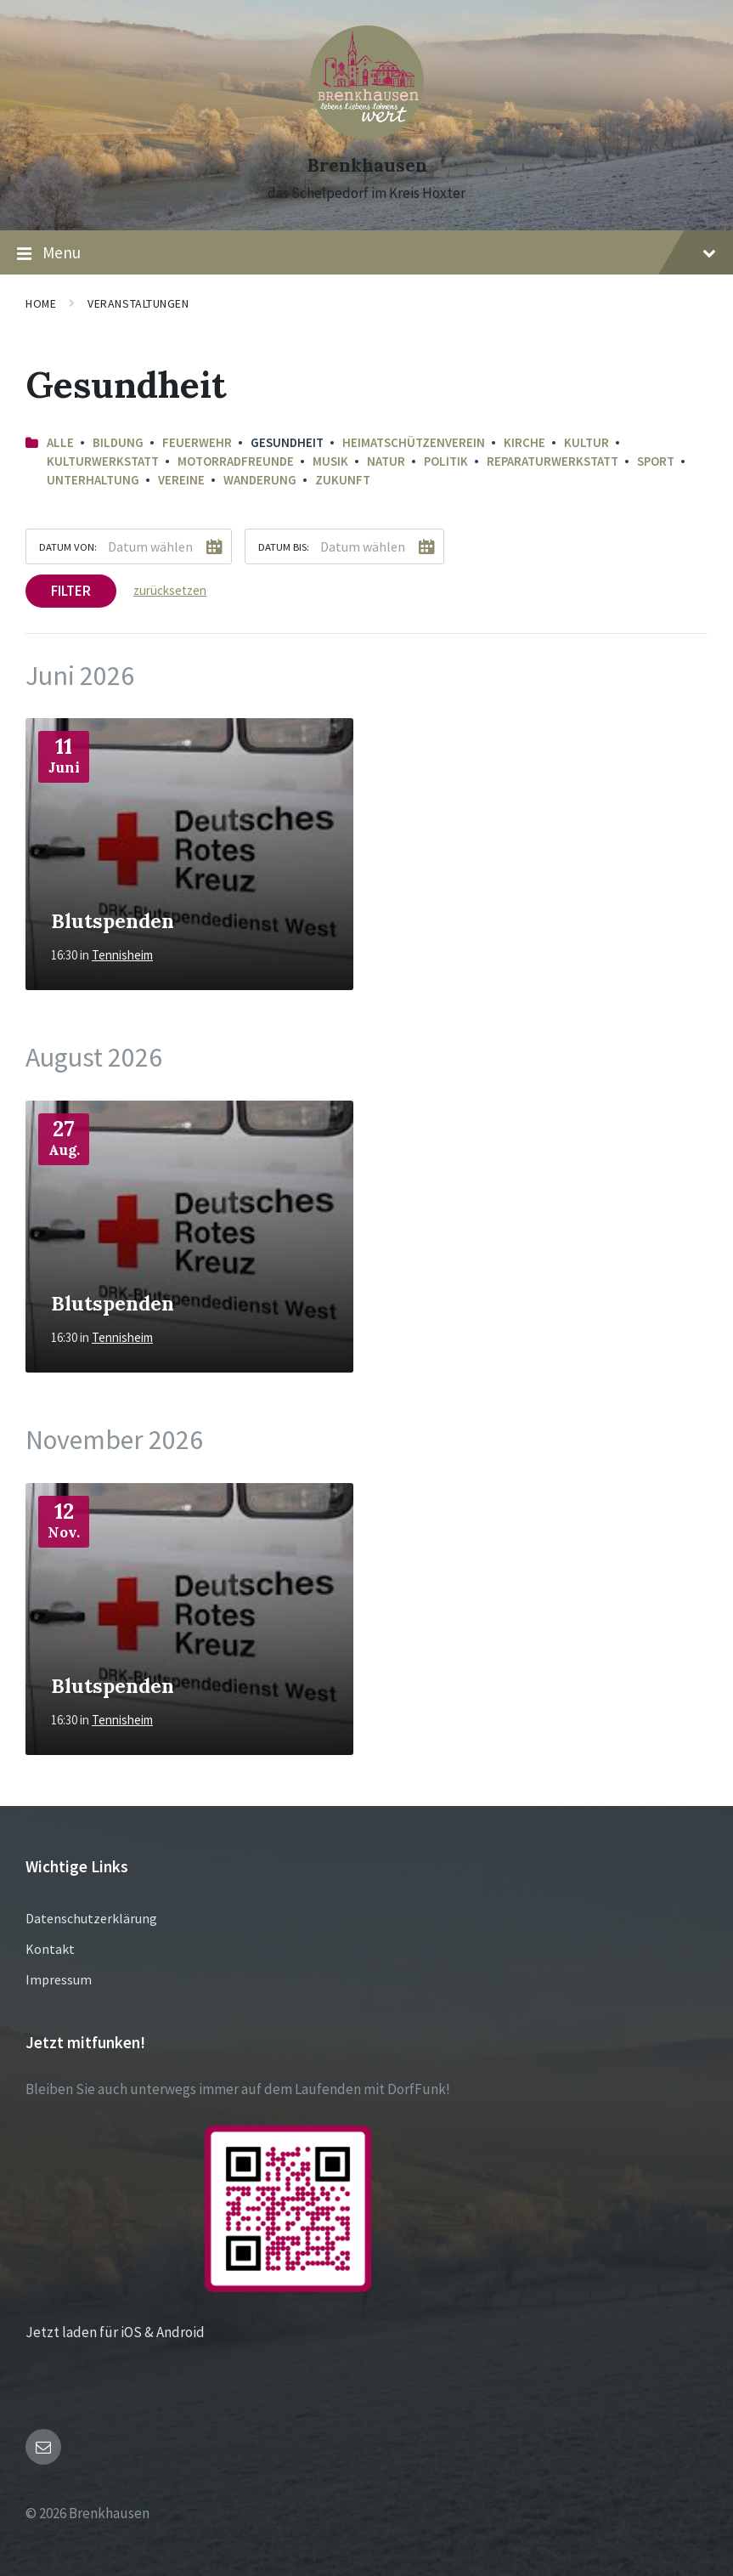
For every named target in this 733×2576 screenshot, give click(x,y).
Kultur (586, 442)
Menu (366, 253)
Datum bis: (283, 546)
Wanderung (259, 480)
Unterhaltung (93, 480)
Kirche (524, 442)
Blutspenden (112, 920)
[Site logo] (367, 134)
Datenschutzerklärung (91, 1918)
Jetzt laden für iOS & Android (198, 2332)
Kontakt (50, 1948)
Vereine (181, 480)
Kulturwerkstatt (103, 461)
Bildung (118, 442)
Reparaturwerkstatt (552, 461)
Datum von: (68, 546)
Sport (655, 461)
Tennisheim (122, 955)
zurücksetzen (169, 590)
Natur (386, 461)
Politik (446, 461)
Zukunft (342, 480)
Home (40, 303)
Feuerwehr (197, 442)
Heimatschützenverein (413, 442)
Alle (60, 442)
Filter (71, 590)
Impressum (58, 1979)
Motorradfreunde (236, 461)
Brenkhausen (367, 165)
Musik (330, 461)
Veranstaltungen (138, 303)
